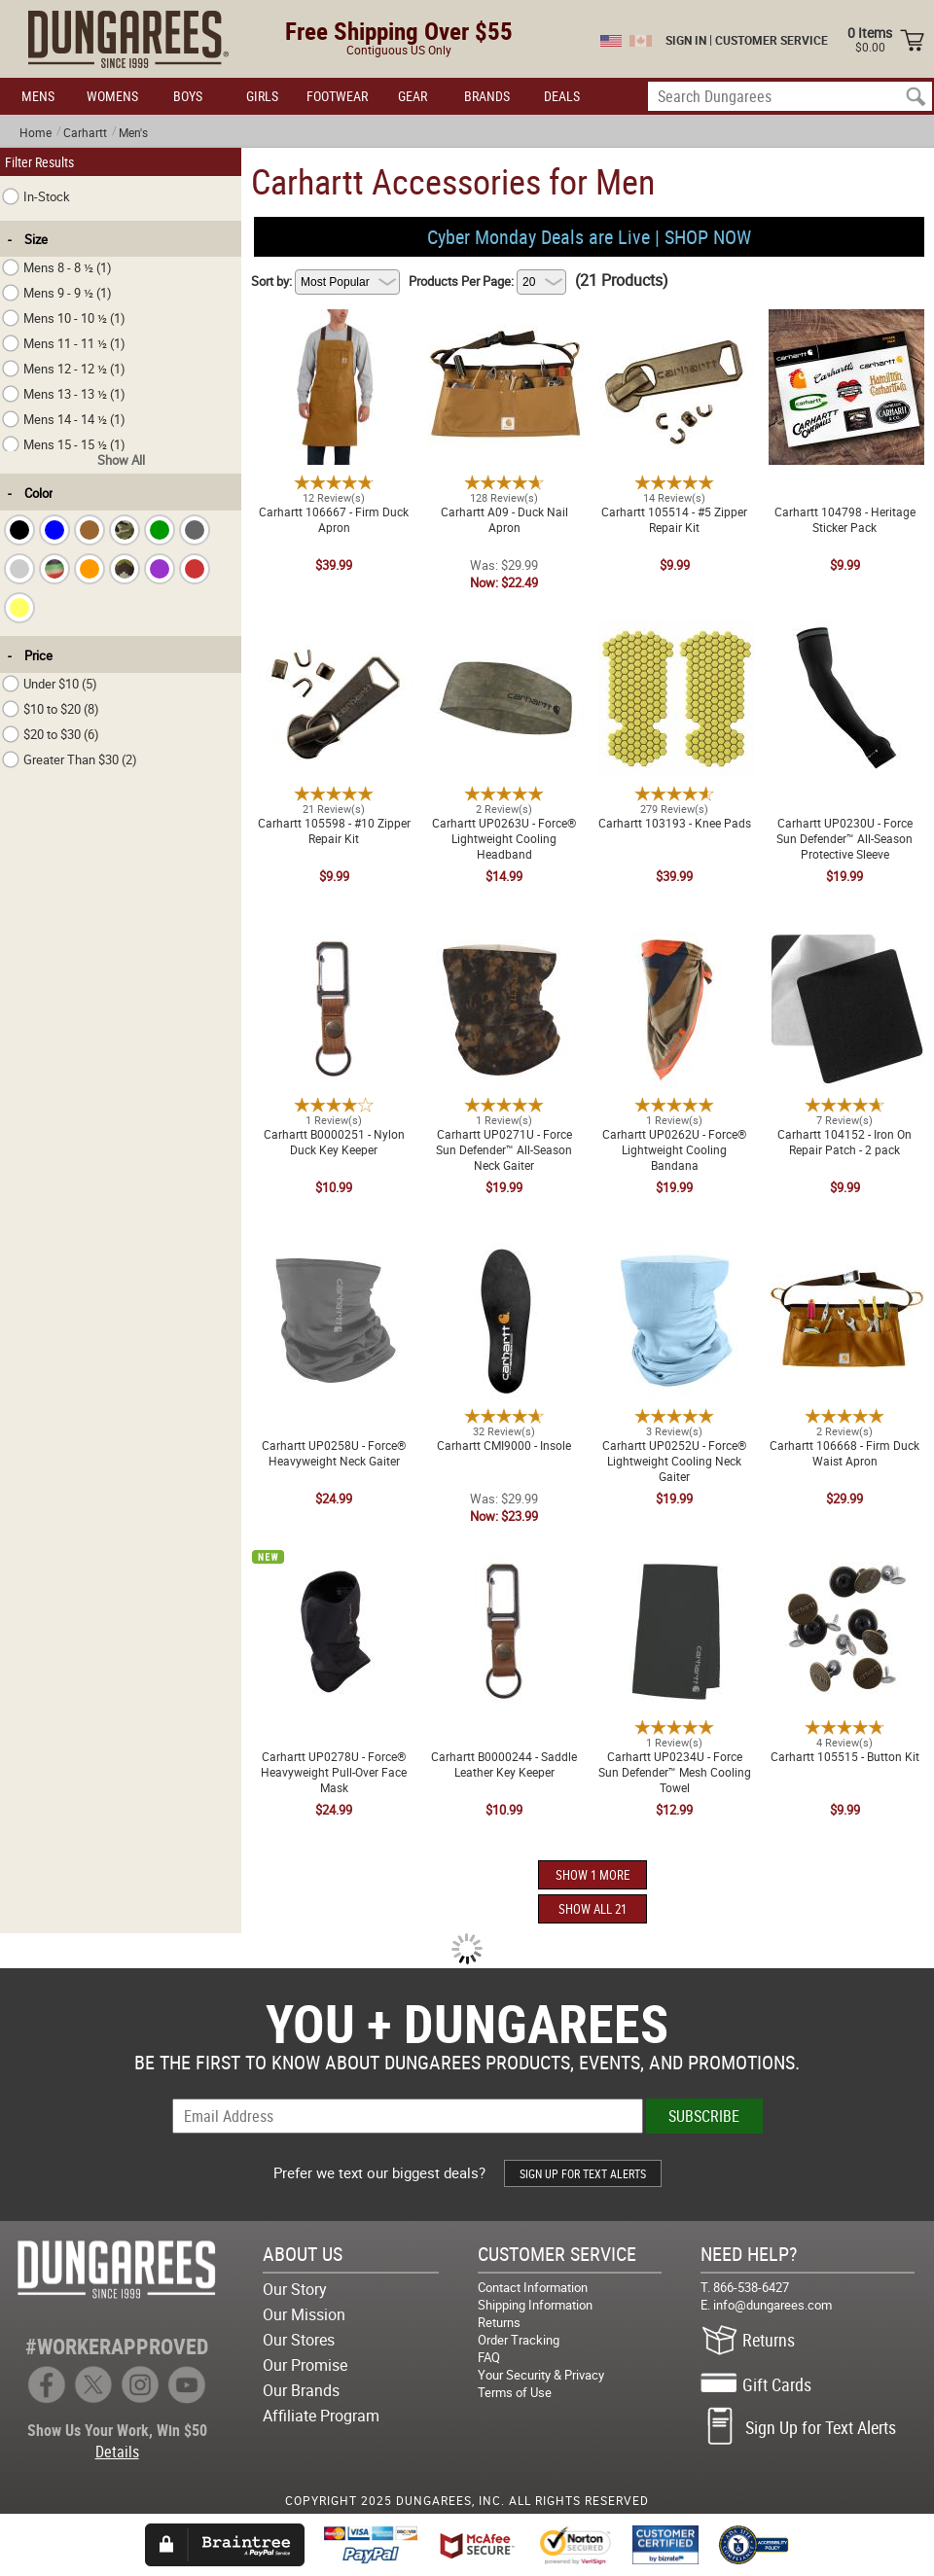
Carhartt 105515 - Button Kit (845, 1558)
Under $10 (49, 683)
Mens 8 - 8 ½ (57, 267)
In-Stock (36, 196)
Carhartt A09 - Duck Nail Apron (504, 313)
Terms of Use (515, 2392)
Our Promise (305, 2365)
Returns (499, 2322)
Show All (121, 460)
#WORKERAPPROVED (116, 2346)
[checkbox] (19, 530)
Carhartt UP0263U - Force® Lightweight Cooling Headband (504, 632)
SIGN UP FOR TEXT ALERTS (583, 2173)
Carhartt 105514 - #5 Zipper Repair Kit (674, 320)
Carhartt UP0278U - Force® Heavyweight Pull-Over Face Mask (334, 1573)
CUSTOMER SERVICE (771, 40)
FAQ (489, 2357)
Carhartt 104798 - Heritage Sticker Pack (845, 320)
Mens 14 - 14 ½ (64, 419)
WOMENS (112, 96)
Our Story (295, 2289)
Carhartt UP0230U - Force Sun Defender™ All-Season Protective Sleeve (845, 640)
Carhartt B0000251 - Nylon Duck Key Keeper (334, 943)
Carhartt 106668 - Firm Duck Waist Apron (844, 1254)
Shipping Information (535, 2304)
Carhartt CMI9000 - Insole (504, 1246)
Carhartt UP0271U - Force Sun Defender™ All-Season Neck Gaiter (504, 951)
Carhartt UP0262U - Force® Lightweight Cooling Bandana (674, 943)
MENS (37, 96)
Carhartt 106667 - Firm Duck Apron (334, 320)
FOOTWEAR (337, 96)
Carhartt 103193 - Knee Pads (674, 624)
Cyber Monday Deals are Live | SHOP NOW (589, 237)
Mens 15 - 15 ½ (64, 444)
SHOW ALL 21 (592, 1909)
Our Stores (299, 2339)
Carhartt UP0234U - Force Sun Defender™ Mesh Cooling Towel (674, 1565)
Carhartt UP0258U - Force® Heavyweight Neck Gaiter (334, 1254)
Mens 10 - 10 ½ (64, 318)
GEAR (412, 96)
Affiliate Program (321, 2415)
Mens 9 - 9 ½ (57, 292)
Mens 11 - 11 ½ (64, 343)
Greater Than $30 (69, 759)
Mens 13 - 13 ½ (64, 394)
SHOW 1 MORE (592, 1875)
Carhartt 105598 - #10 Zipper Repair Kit (334, 632)
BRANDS (487, 96)
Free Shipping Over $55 (399, 31)
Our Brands (301, 2390)
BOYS (187, 96)
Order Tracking (518, 2339)
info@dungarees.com (772, 2304)
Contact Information (533, 2287)
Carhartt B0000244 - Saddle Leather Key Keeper (504, 1565)
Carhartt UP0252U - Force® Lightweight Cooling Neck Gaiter (674, 1262)
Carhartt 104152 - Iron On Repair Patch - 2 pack (844, 943)
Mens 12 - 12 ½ (64, 368)
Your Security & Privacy (541, 2374)
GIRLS (262, 96)
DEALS (562, 96)
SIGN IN (685, 40)
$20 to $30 (50, 734)
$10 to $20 (50, 709)
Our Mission (304, 2314)
